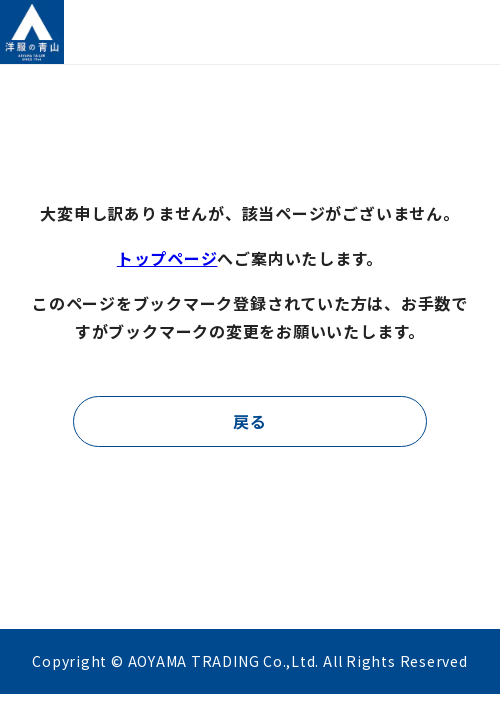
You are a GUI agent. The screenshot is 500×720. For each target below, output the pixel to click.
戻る (250, 421)
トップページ (167, 258)
